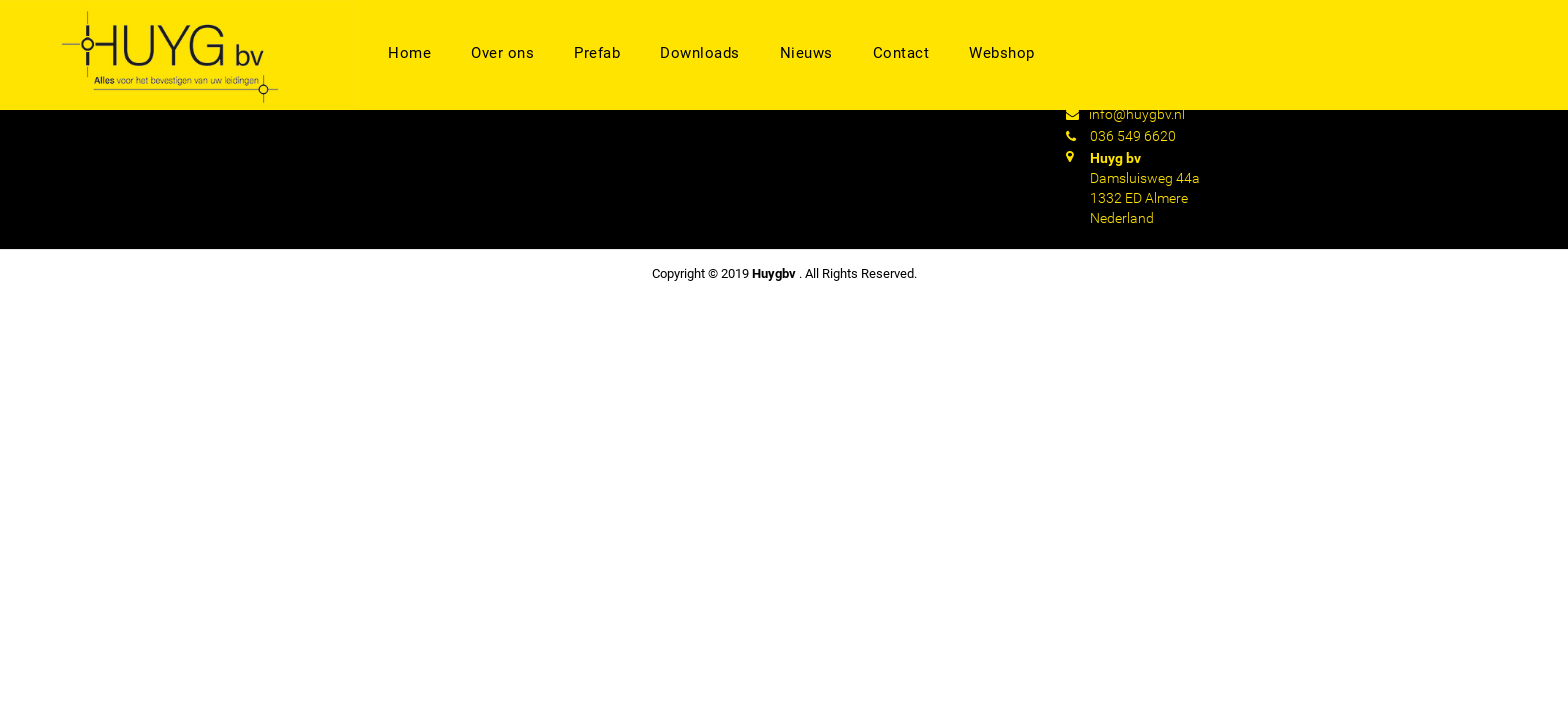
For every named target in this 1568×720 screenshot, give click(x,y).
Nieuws (806, 53)
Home (409, 53)
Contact (901, 53)
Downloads (700, 53)
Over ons (502, 53)
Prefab (597, 53)
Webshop (1002, 53)
